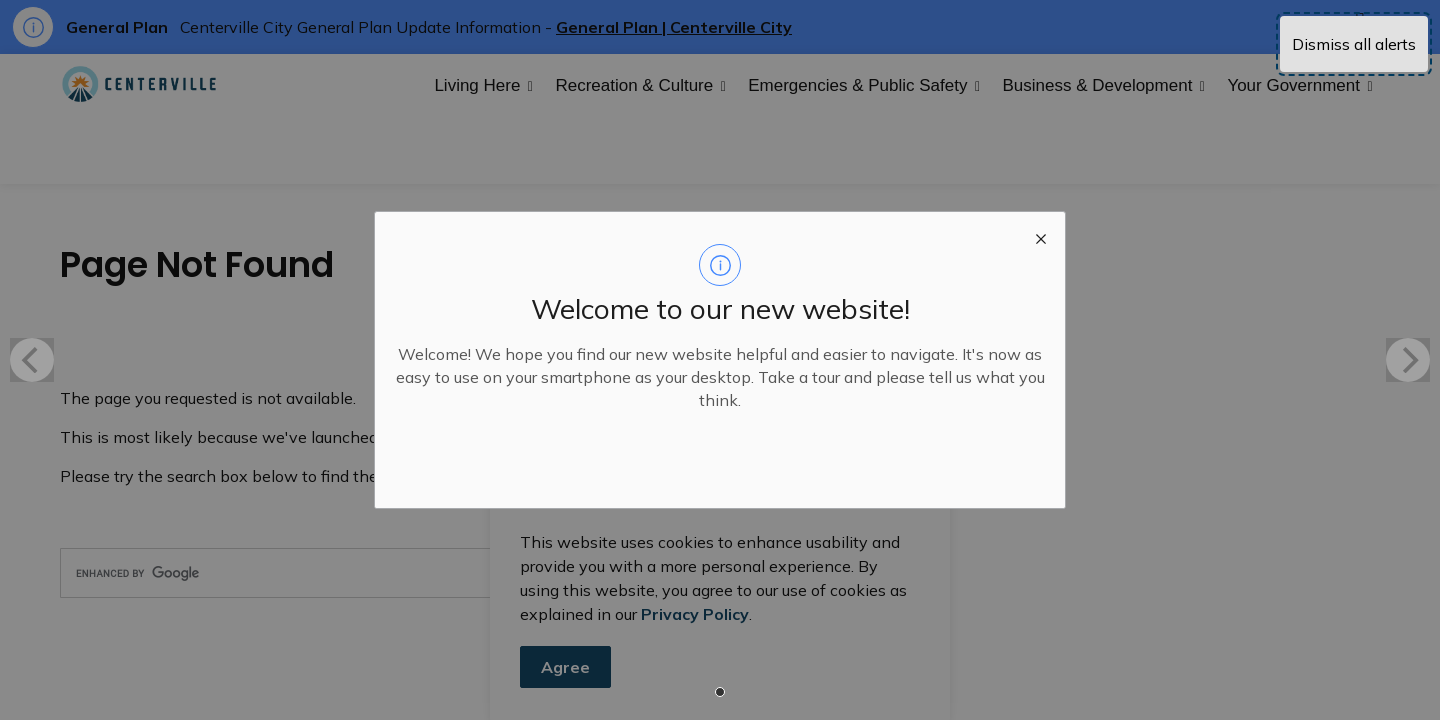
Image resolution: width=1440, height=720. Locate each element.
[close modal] (1041, 236)
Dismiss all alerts (1354, 44)
